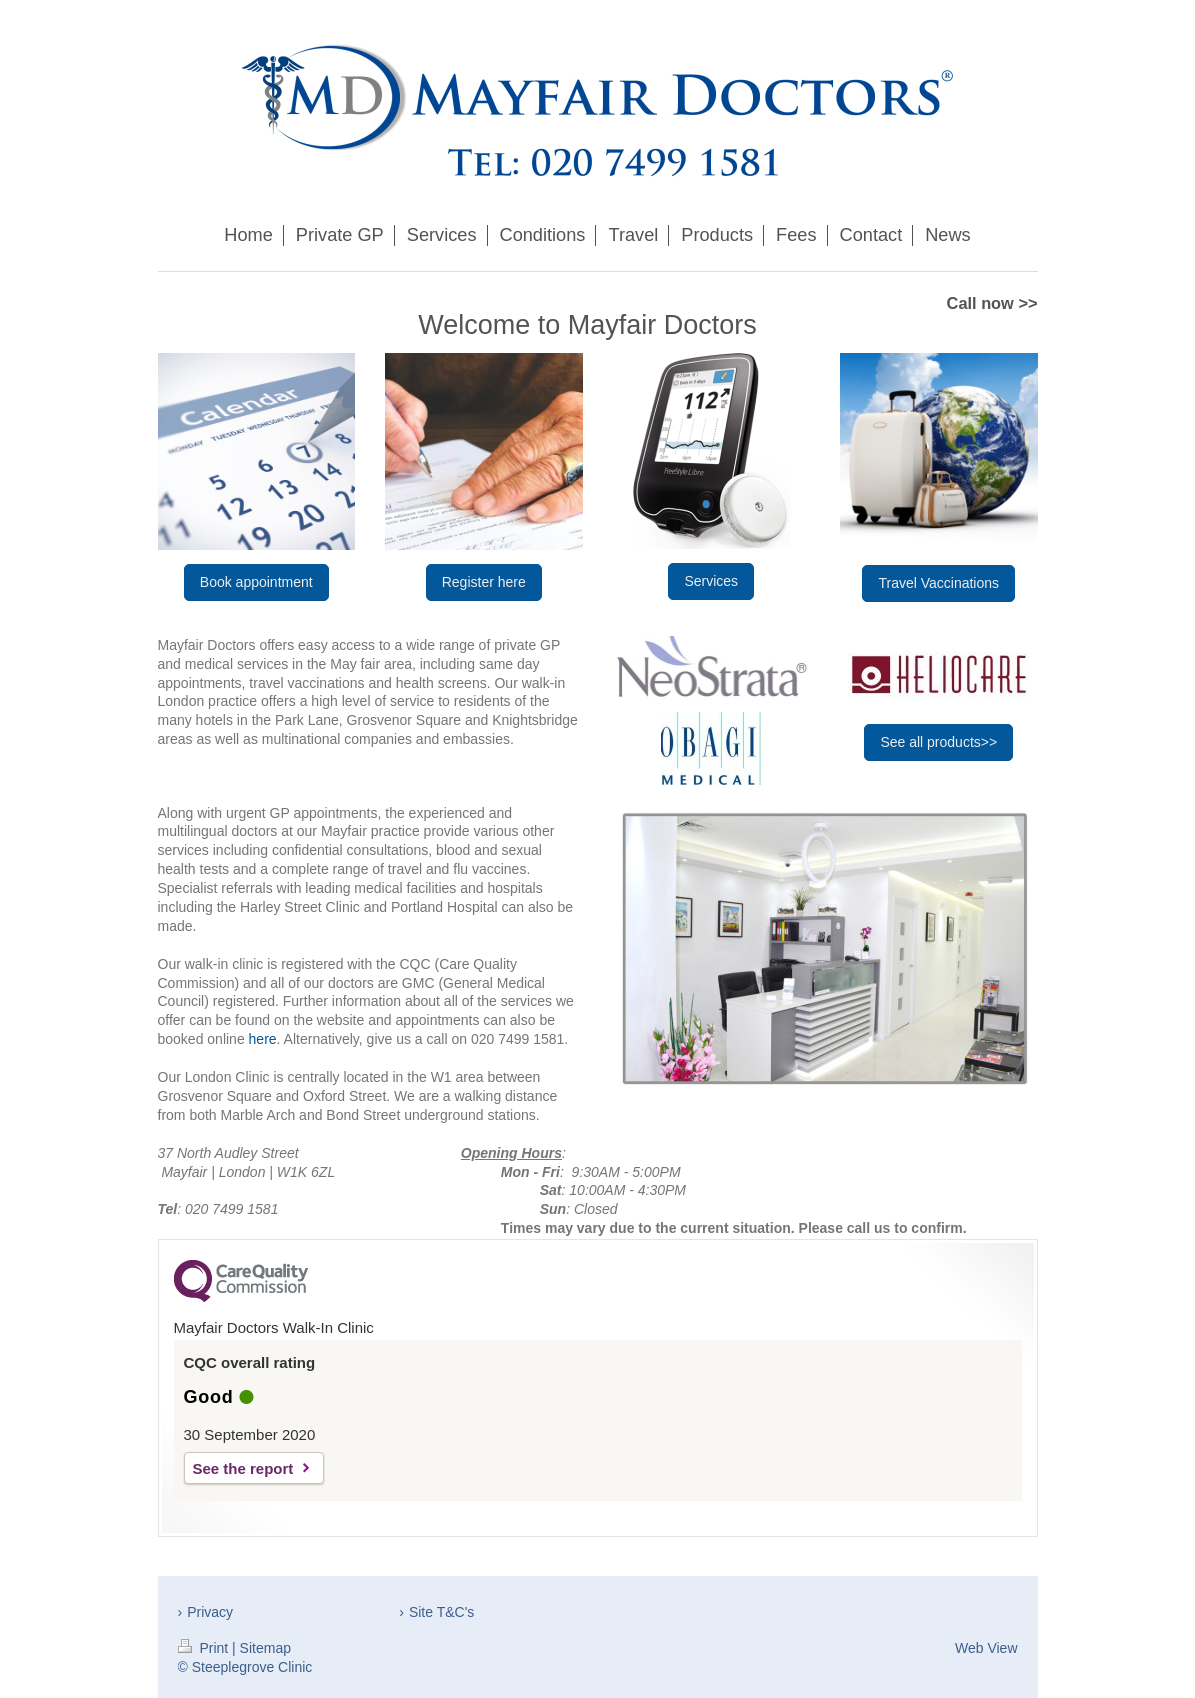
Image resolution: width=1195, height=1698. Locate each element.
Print (205, 1648)
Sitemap (265, 1648)
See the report (243, 1468)
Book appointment (256, 582)
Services (711, 581)
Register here (484, 582)
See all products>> (938, 742)
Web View (986, 1648)
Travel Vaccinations (938, 583)
